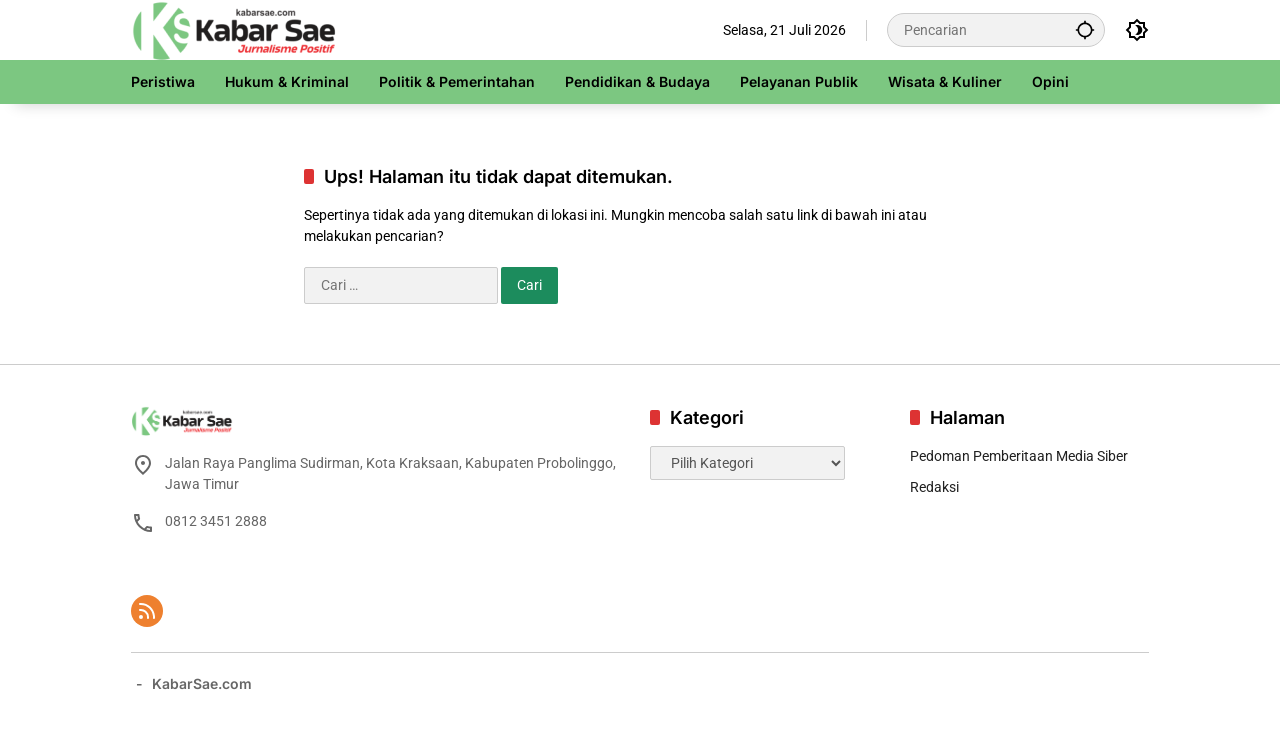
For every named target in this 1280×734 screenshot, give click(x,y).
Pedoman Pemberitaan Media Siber (1019, 456)
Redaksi (934, 487)
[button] (1085, 29)
